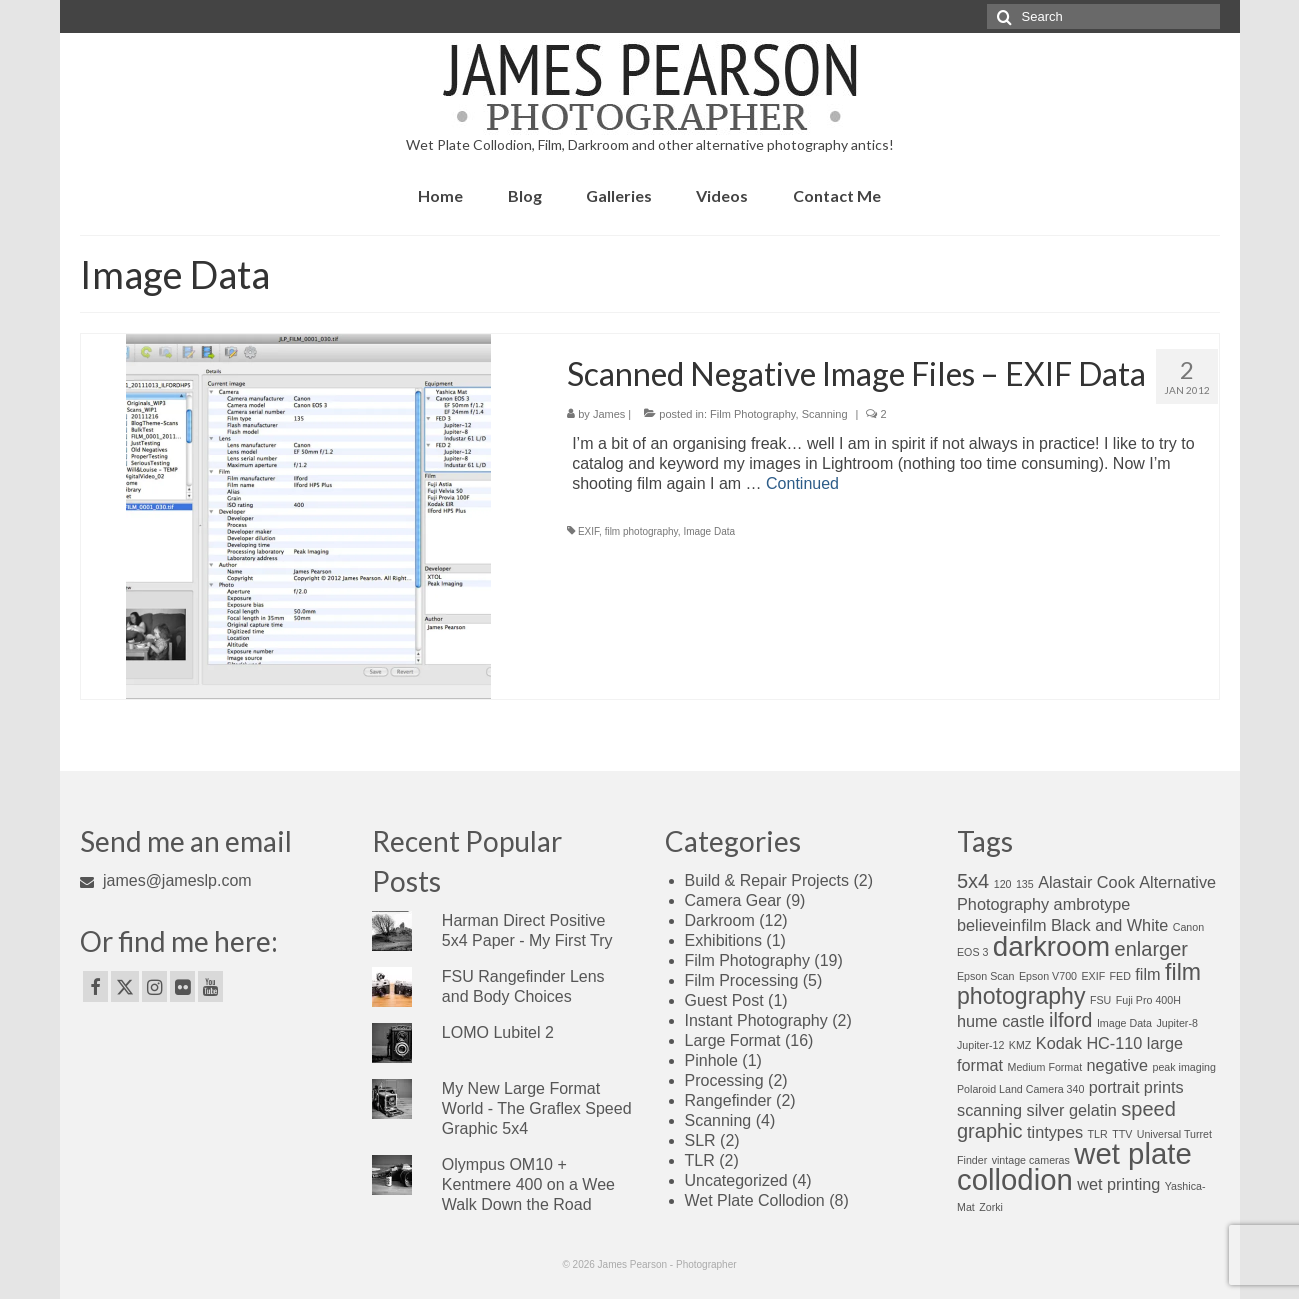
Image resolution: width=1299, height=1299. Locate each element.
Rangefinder (728, 1100)
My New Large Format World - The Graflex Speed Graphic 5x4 (537, 1108)
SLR (700, 1140)
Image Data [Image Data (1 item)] (1124, 1023)
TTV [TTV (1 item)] (1122, 1134)
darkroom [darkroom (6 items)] (1051, 946)
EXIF (588, 531)
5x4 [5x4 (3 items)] (973, 881)
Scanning (825, 414)
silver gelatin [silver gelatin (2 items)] (1072, 1110)
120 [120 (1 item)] (1003, 884)
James (609, 414)
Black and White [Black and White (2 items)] (1109, 925)
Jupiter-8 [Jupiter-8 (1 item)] (1176, 1023)
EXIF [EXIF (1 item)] (1093, 976)
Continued (802, 483)
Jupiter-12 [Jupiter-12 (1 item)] (980, 1045)
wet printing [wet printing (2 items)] (1118, 1184)
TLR (700, 1160)
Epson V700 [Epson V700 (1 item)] (1048, 976)
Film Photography (752, 414)
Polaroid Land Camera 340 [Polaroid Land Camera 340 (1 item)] (1020, 1089)
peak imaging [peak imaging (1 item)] (1183, 1067)
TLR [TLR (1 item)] (1098, 1134)
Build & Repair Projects (767, 880)
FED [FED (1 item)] (1120, 976)
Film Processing (742, 980)
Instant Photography (756, 1020)
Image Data (709, 531)
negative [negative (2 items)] (1117, 1065)
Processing (724, 1080)
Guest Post (724, 1000)
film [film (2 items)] (1147, 974)
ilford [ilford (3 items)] (1070, 1020)
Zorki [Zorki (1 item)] (991, 1207)
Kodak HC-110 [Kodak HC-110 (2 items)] (1089, 1043)
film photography (641, 531)
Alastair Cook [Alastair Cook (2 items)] (1086, 882)
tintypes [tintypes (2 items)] (1055, 1132)
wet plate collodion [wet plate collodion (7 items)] (1074, 1166)
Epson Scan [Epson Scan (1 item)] (985, 976)
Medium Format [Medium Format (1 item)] (1045, 1067)
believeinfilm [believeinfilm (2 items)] (1001, 925)
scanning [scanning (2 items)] (989, 1110)
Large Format (733, 1040)
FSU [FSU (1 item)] (1100, 1000)
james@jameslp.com (166, 880)
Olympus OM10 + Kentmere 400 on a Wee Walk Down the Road (528, 1184)
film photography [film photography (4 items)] (1079, 984)
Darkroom (720, 920)
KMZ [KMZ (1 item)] (1020, 1045)
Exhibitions (723, 940)
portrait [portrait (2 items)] (1114, 1087)
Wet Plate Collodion (755, 1200)
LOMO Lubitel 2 (498, 1032)
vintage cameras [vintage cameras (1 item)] (1031, 1160)
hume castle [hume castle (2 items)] (1001, 1021)
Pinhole (711, 1060)
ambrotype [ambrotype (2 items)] (1092, 904)
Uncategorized (736, 1180)
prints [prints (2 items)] (1164, 1087)
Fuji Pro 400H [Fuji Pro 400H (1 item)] (1148, 1000)
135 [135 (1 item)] (1025, 884)
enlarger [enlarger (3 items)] (1151, 949)
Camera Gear (733, 900)
